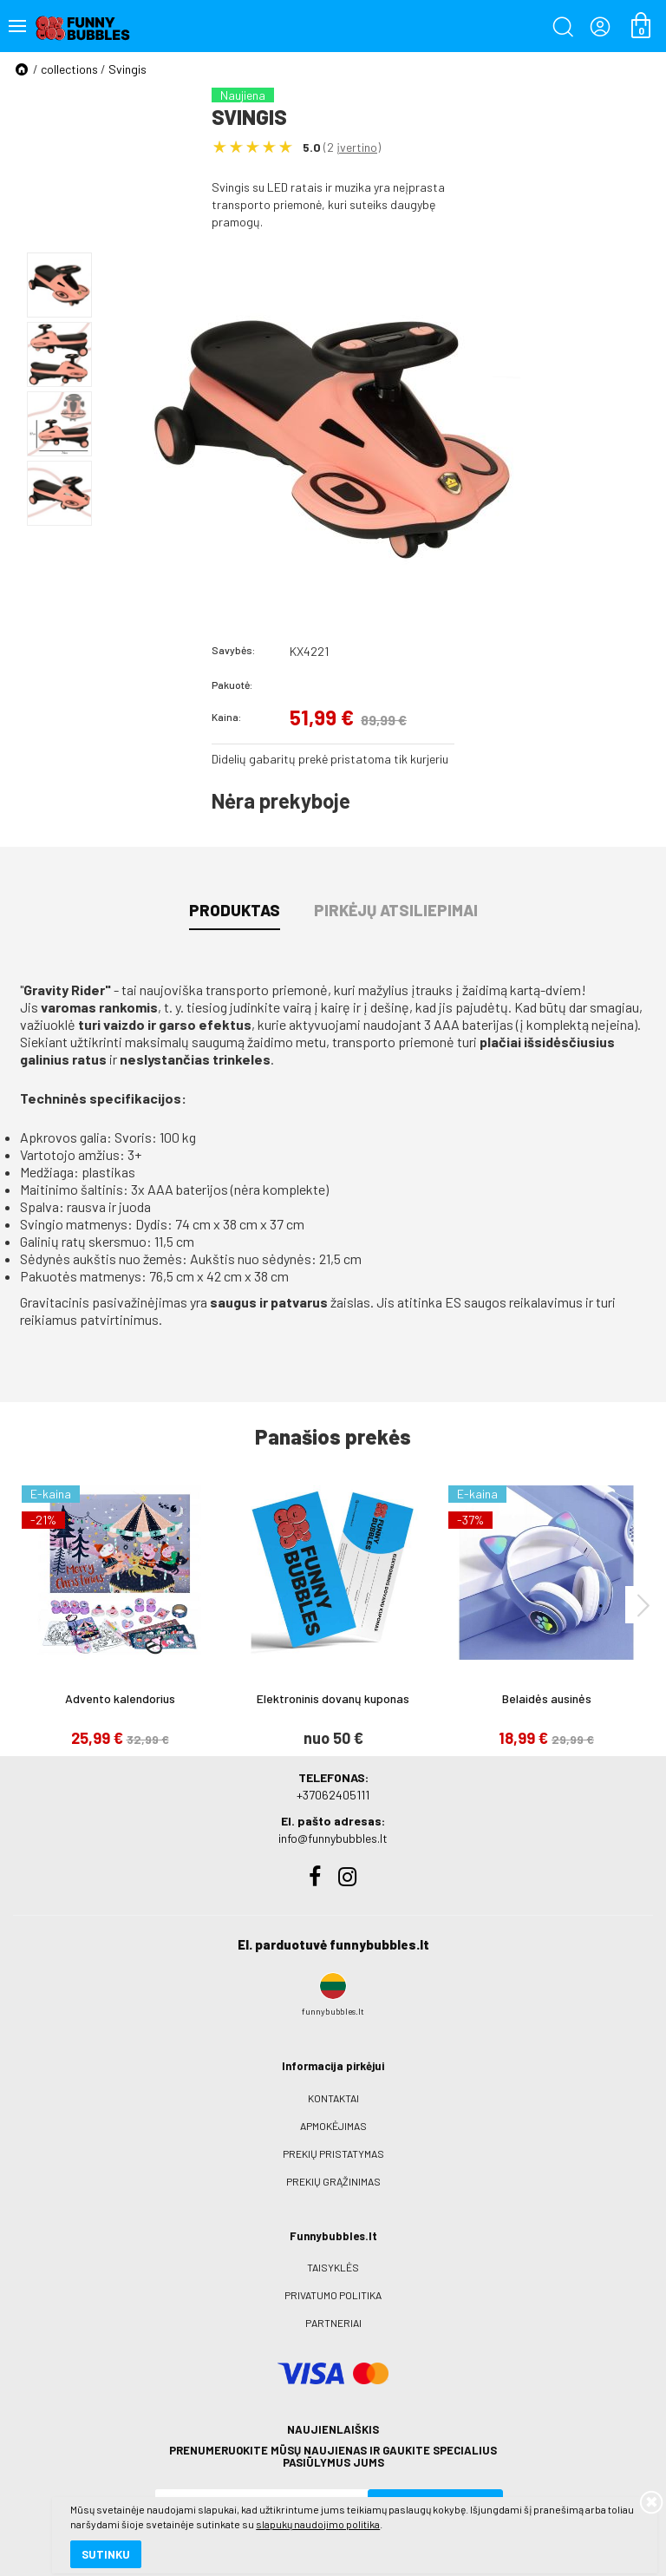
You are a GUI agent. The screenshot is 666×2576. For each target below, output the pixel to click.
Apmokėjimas (333, 2126)
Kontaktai (333, 2098)
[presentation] (643, 1604)
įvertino (356, 147)
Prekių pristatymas (333, 2153)
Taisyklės (333, 2267)
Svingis (127, 69)
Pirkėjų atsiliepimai (396, 910)
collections (69, 69)
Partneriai (333, 2323)
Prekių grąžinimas (333, 2181)
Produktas (234, 910)
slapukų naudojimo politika (208, 2502)
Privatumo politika (333, 2295)
